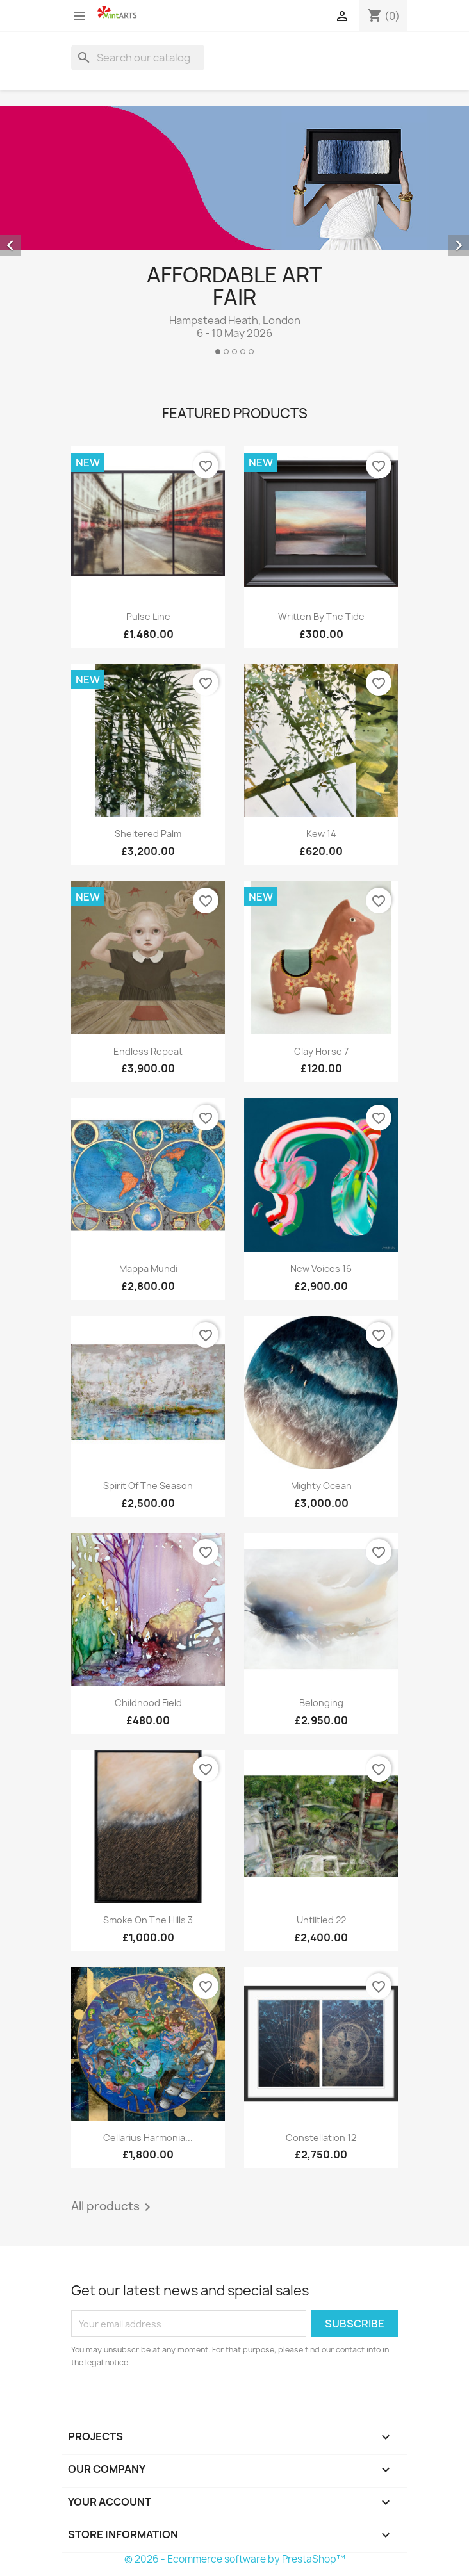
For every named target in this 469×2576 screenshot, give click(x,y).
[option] (234, 235)
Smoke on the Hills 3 (148, 1920)
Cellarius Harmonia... (148, 2138)
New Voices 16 (321, 1268)
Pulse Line (148, 616)
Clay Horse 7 (321, 1051)
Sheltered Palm (148, 833)
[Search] (137, 57)
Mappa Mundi (148, 1268)
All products (113, 2207)
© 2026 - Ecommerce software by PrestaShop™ (234, 2559)
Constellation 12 (321, 2138)
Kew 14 (321, 833)
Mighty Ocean (321, 1486)
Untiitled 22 (321, 1920)
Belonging (321, 1703)
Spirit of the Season (148, 1486)
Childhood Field (148, 1703)
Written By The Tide (321, 616)
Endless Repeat (148, 1051)
